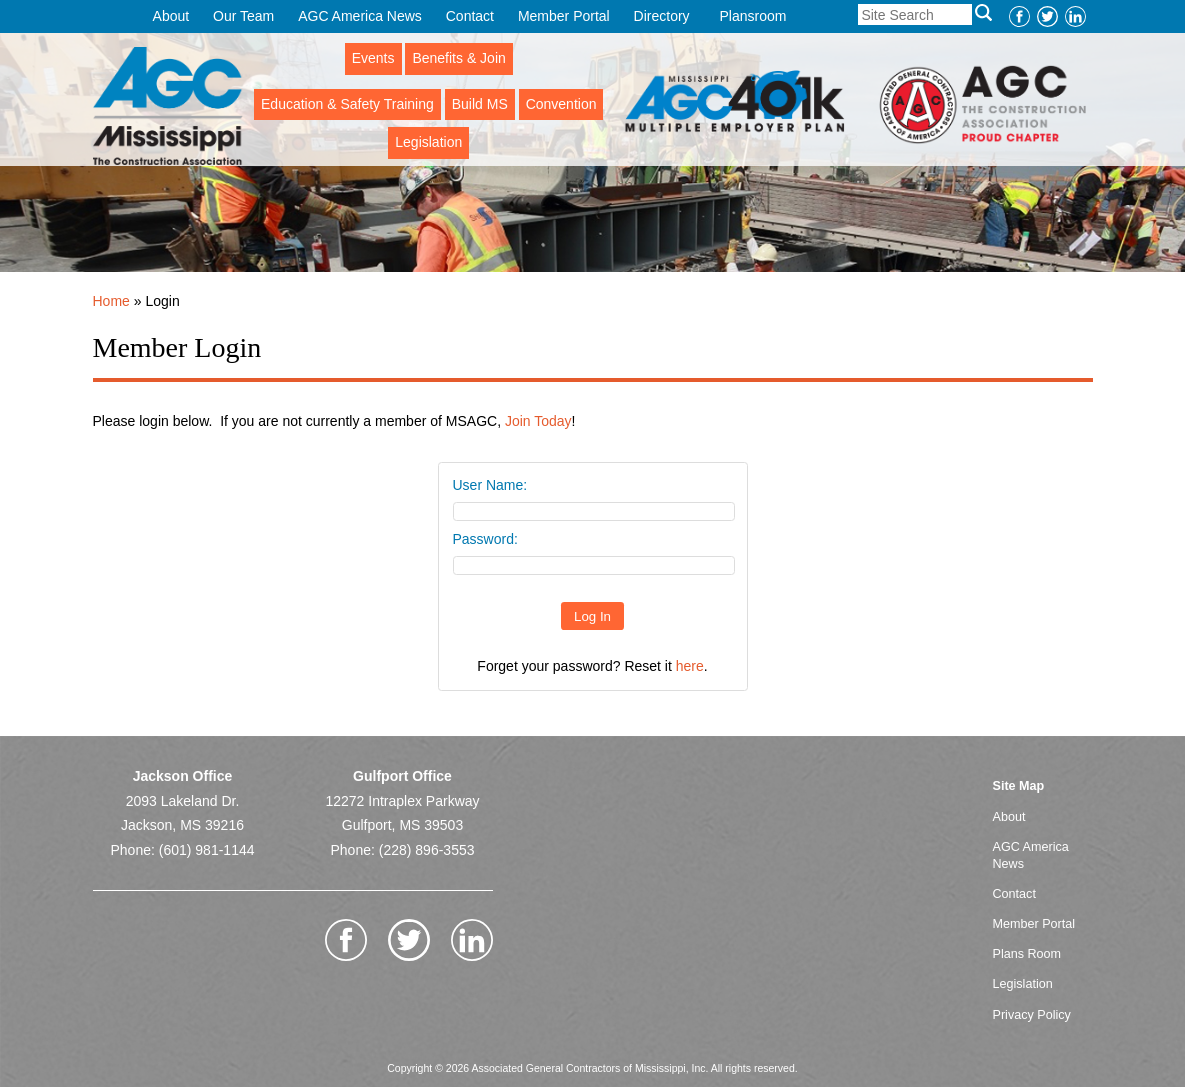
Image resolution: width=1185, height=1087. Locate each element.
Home (111, 301)
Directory (662, 16)
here (690, 666)
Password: (485, 539)
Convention (561, 104)
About (171, 16)
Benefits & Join (458, 58)
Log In (592, 616)
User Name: (490, 485)
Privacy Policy (1032, 1015)
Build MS (480, 104)
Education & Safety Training (347, 104)
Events (373, 58)
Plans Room (1027, 954)
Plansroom (753, 16)
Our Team (243, 16)
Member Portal (564, 16)
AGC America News (360, 16)
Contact (470, 16)
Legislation (428, 142)
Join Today (538, 421)
